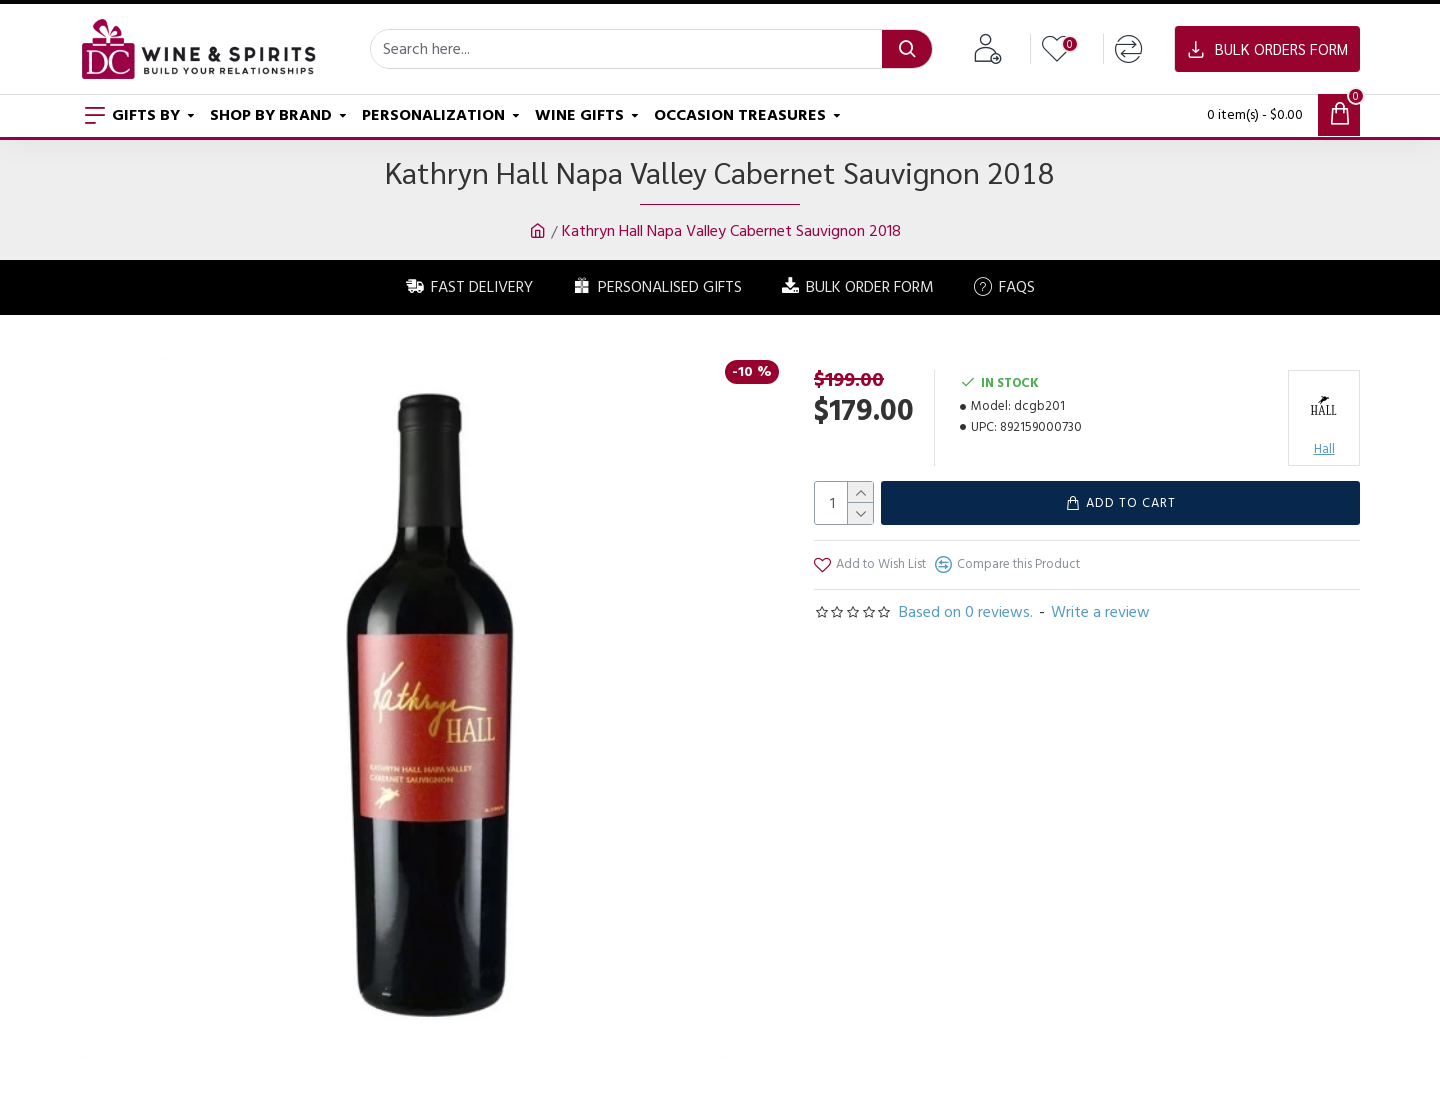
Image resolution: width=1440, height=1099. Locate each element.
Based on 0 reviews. (966, 612)
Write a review (1100, 612)
